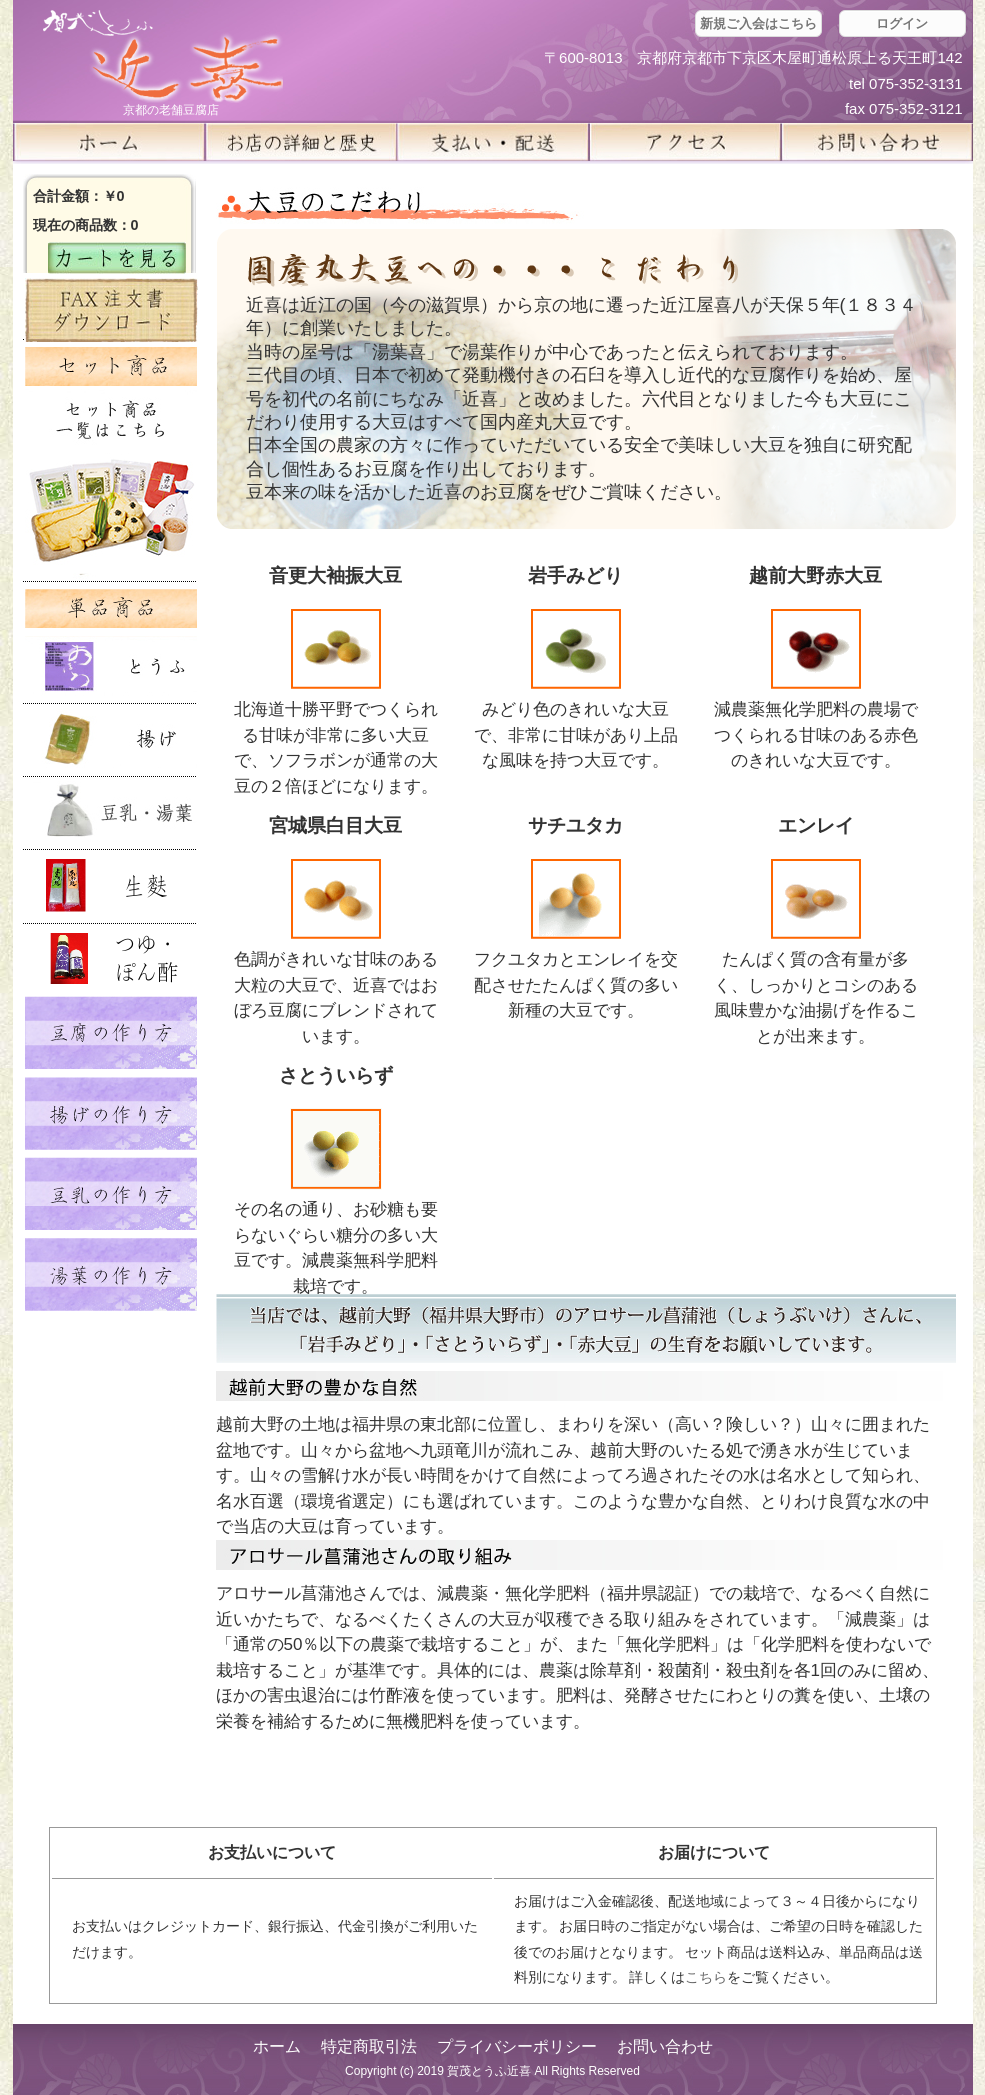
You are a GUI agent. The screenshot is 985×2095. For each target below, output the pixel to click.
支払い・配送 (493, 142)
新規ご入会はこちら (758, 23)
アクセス (685, 142)
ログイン (902, 23)
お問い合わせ (665, 2046)
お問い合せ (877, 142)
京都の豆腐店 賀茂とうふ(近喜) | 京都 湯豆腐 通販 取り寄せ (163, 56)
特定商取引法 (369, 2046)
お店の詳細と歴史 (301, 142)
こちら (706, 1977)
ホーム (109, 142)
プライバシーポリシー (517, 2046)
